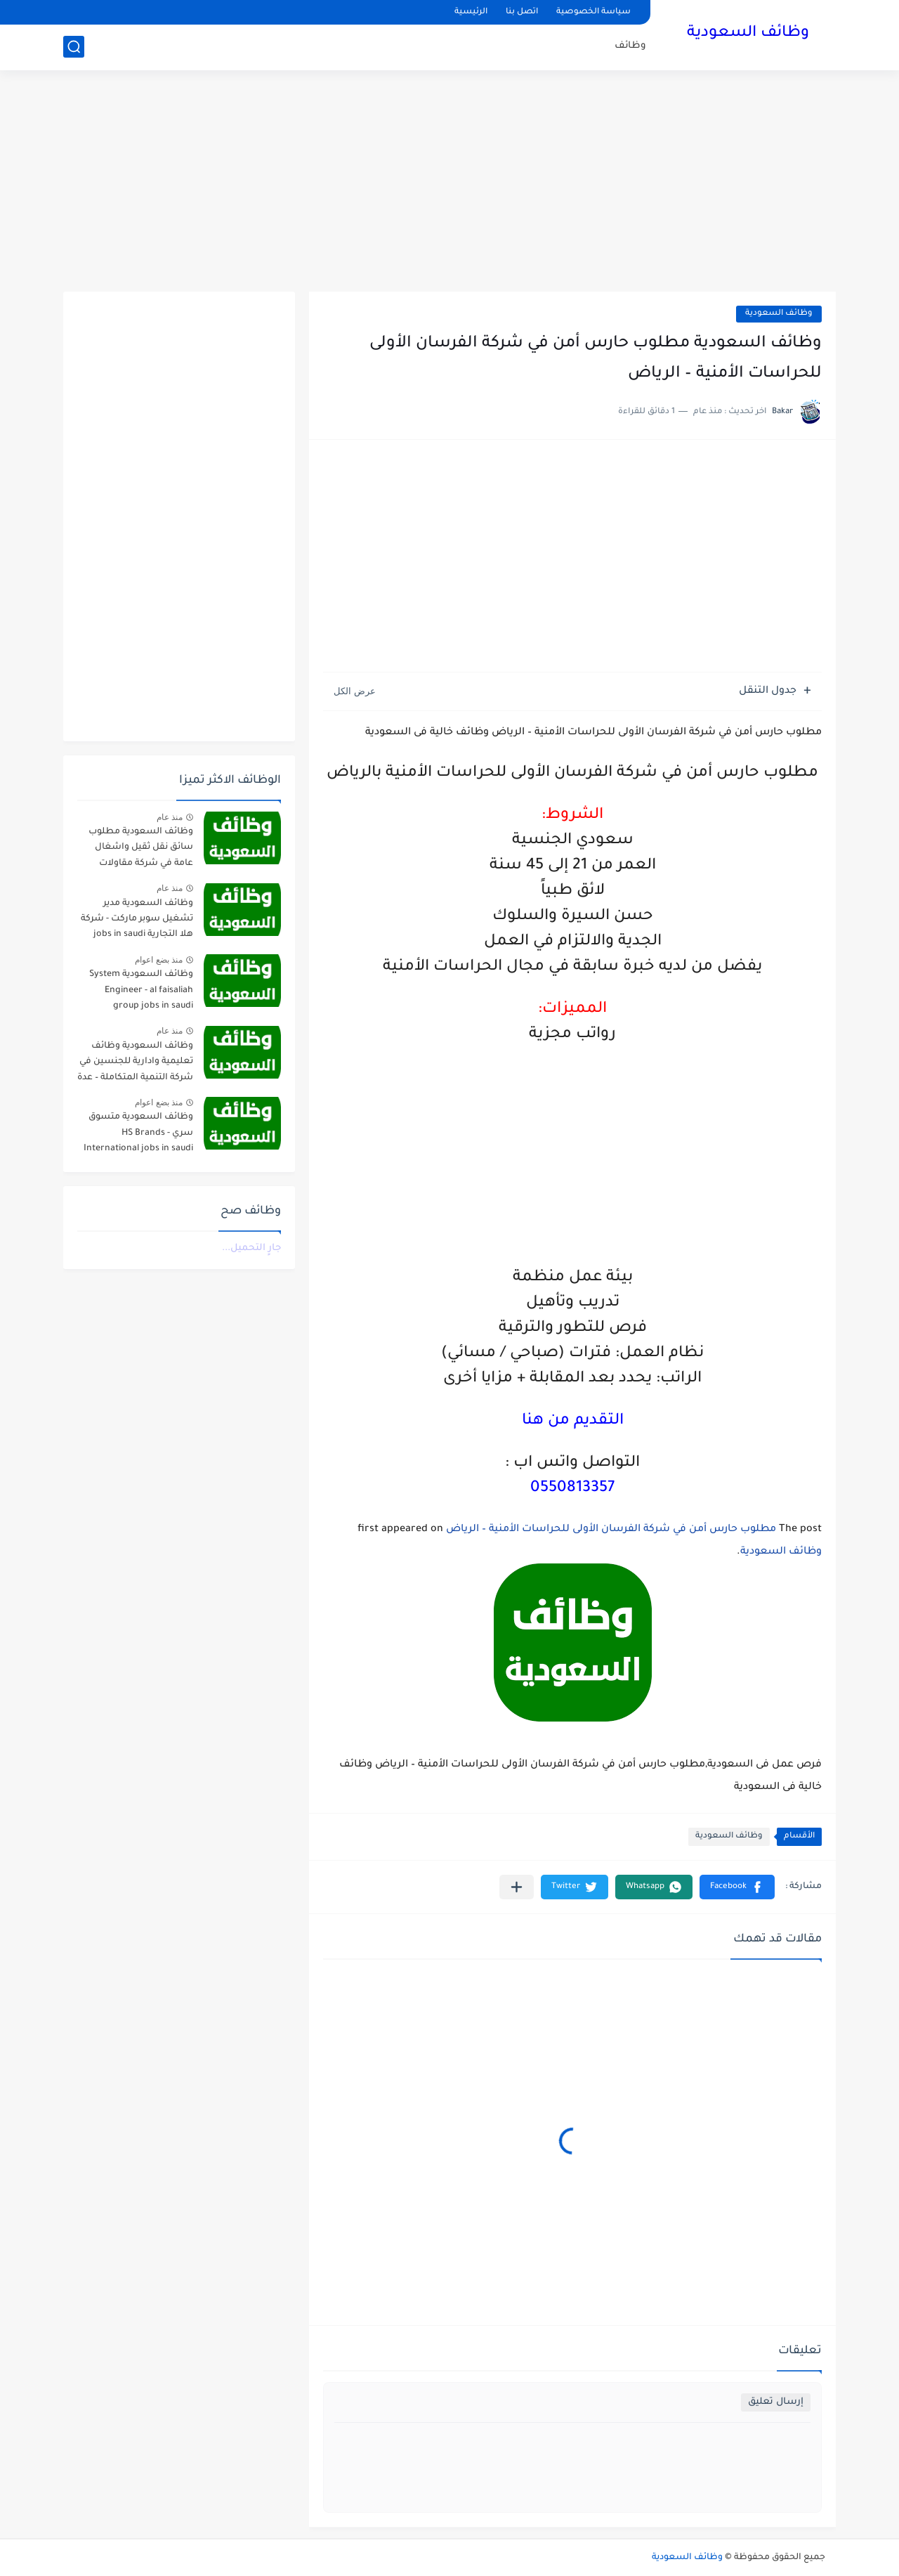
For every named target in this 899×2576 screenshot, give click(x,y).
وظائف (630, 46)
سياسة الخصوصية (593, 12)
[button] (737, 1887)
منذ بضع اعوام (159, 960)
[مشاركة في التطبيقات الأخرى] (516, 1887)
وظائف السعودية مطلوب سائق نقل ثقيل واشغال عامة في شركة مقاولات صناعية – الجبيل (140, 850)
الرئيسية (470, 12)
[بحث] (73, 47)
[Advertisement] (449, 182)
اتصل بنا (522, 12)
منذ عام (170, 817)
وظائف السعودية (748, 33)
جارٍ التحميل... (251, 1248)
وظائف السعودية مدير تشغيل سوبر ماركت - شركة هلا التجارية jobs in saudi (137, 919)
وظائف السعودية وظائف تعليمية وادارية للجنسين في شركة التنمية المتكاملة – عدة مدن (135, 1064)
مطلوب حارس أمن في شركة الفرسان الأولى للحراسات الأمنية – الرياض (611, 1529)
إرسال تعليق (775, 2402)
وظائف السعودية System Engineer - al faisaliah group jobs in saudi (141, 990)
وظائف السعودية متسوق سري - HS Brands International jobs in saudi (138, 1133)
